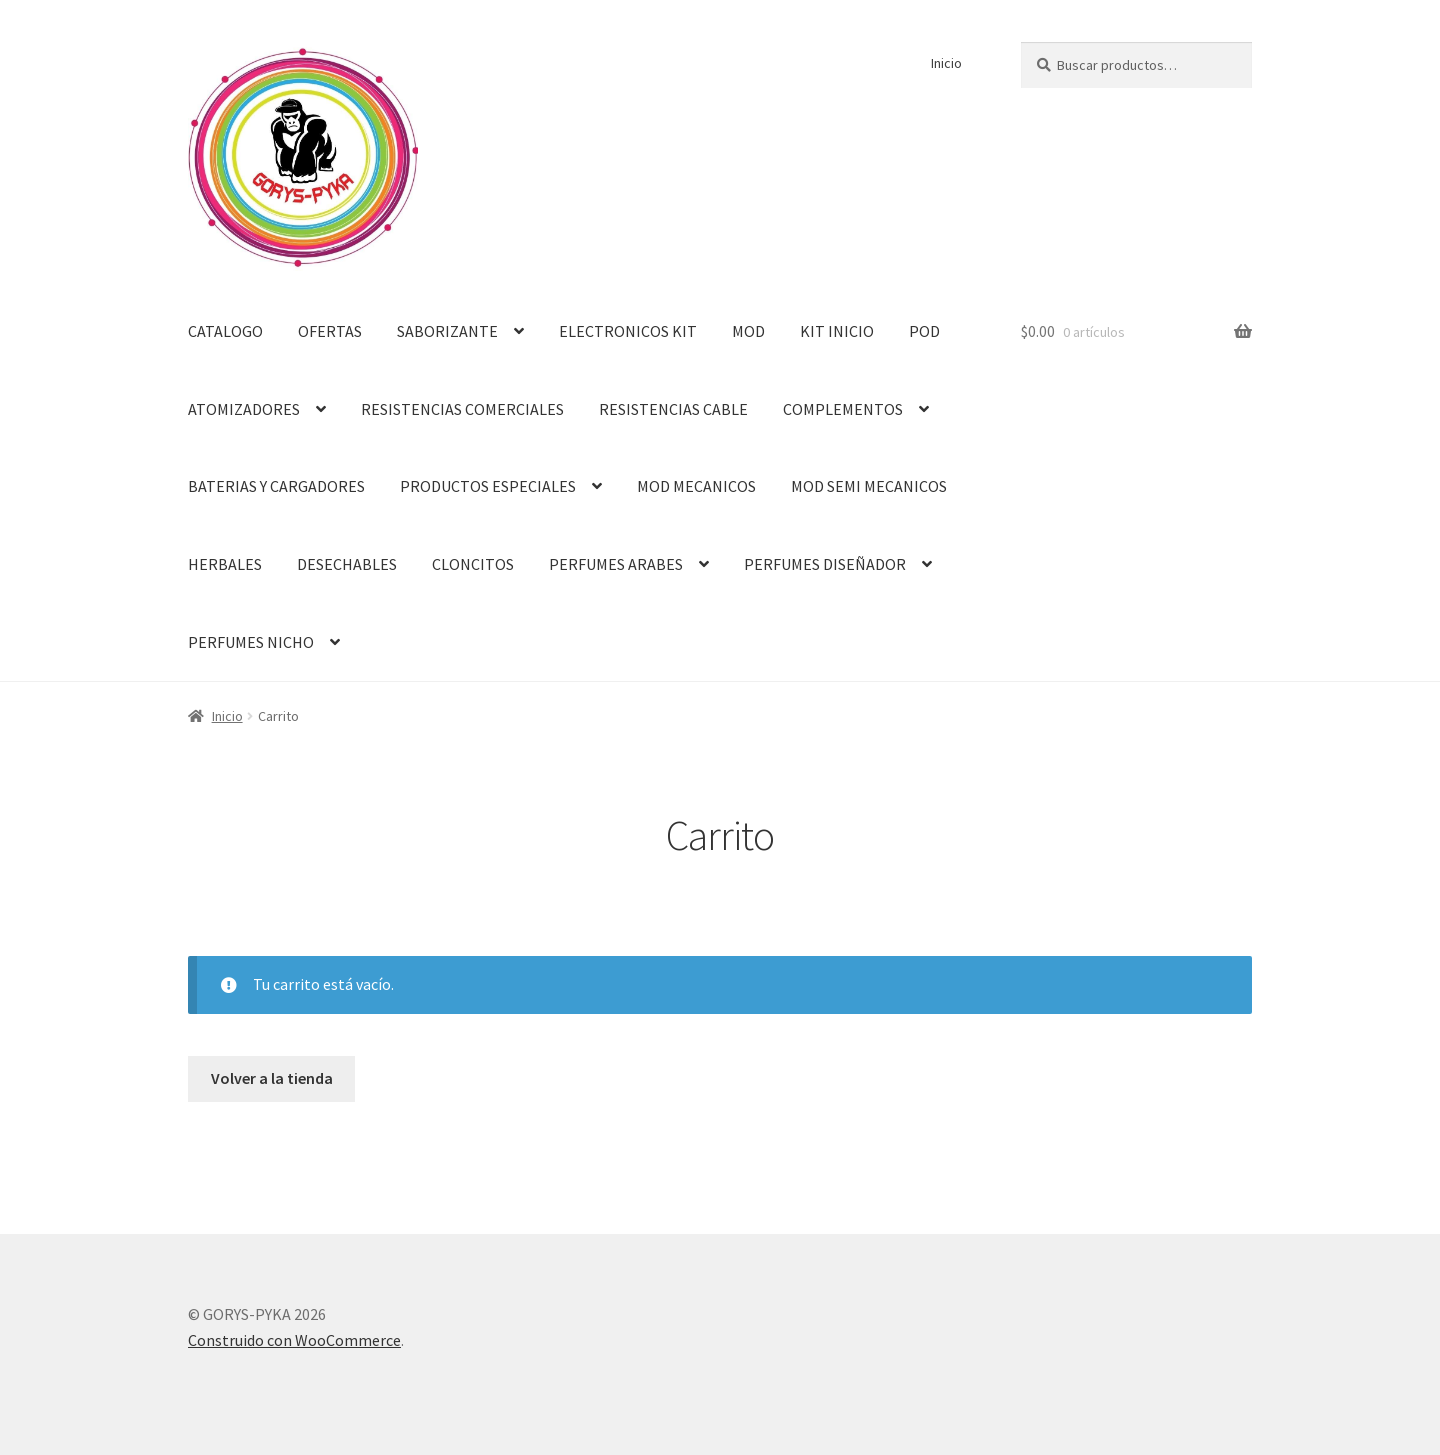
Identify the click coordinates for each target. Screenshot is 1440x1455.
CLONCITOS (473, 564)
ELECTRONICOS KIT (628, 331)
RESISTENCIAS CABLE (673, 409)
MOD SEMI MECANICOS (869, 486)
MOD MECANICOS (696, 486)
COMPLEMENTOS (843, 409)
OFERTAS (330, 331)
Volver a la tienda (272, 1078)
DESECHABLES (347, 564)
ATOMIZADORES (244, 409)
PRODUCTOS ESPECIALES (488, 486)
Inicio (946, 63)
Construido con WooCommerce (294, 1340)
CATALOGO (225, 331)
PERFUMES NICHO (251, 642)
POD (924, 331)
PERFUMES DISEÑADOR (825, 564)
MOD (748, 331)
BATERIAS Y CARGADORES (276, 486)
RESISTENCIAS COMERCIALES (462, 409)
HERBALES (225, 564)
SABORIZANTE (447, 331)
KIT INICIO (837, 331)
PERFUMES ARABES (616, 564)
